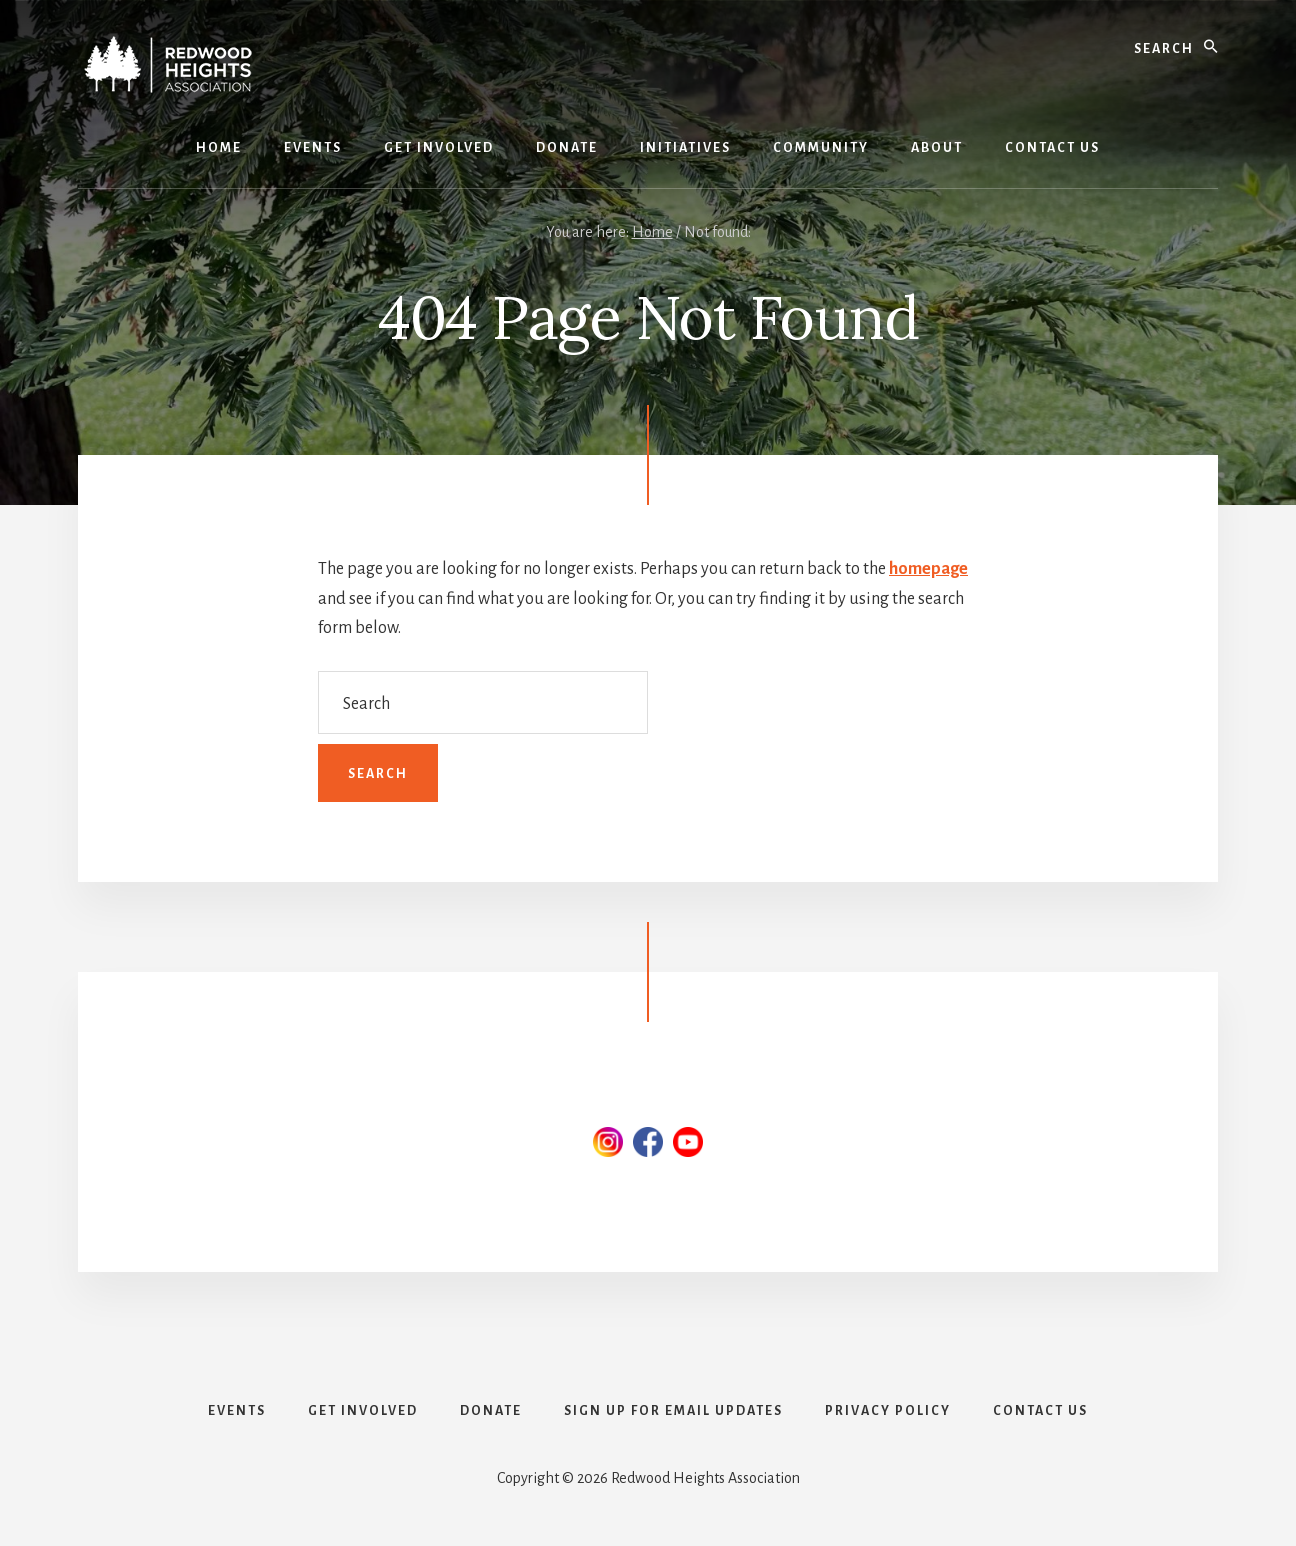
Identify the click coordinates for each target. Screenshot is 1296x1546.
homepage (928, 569)
